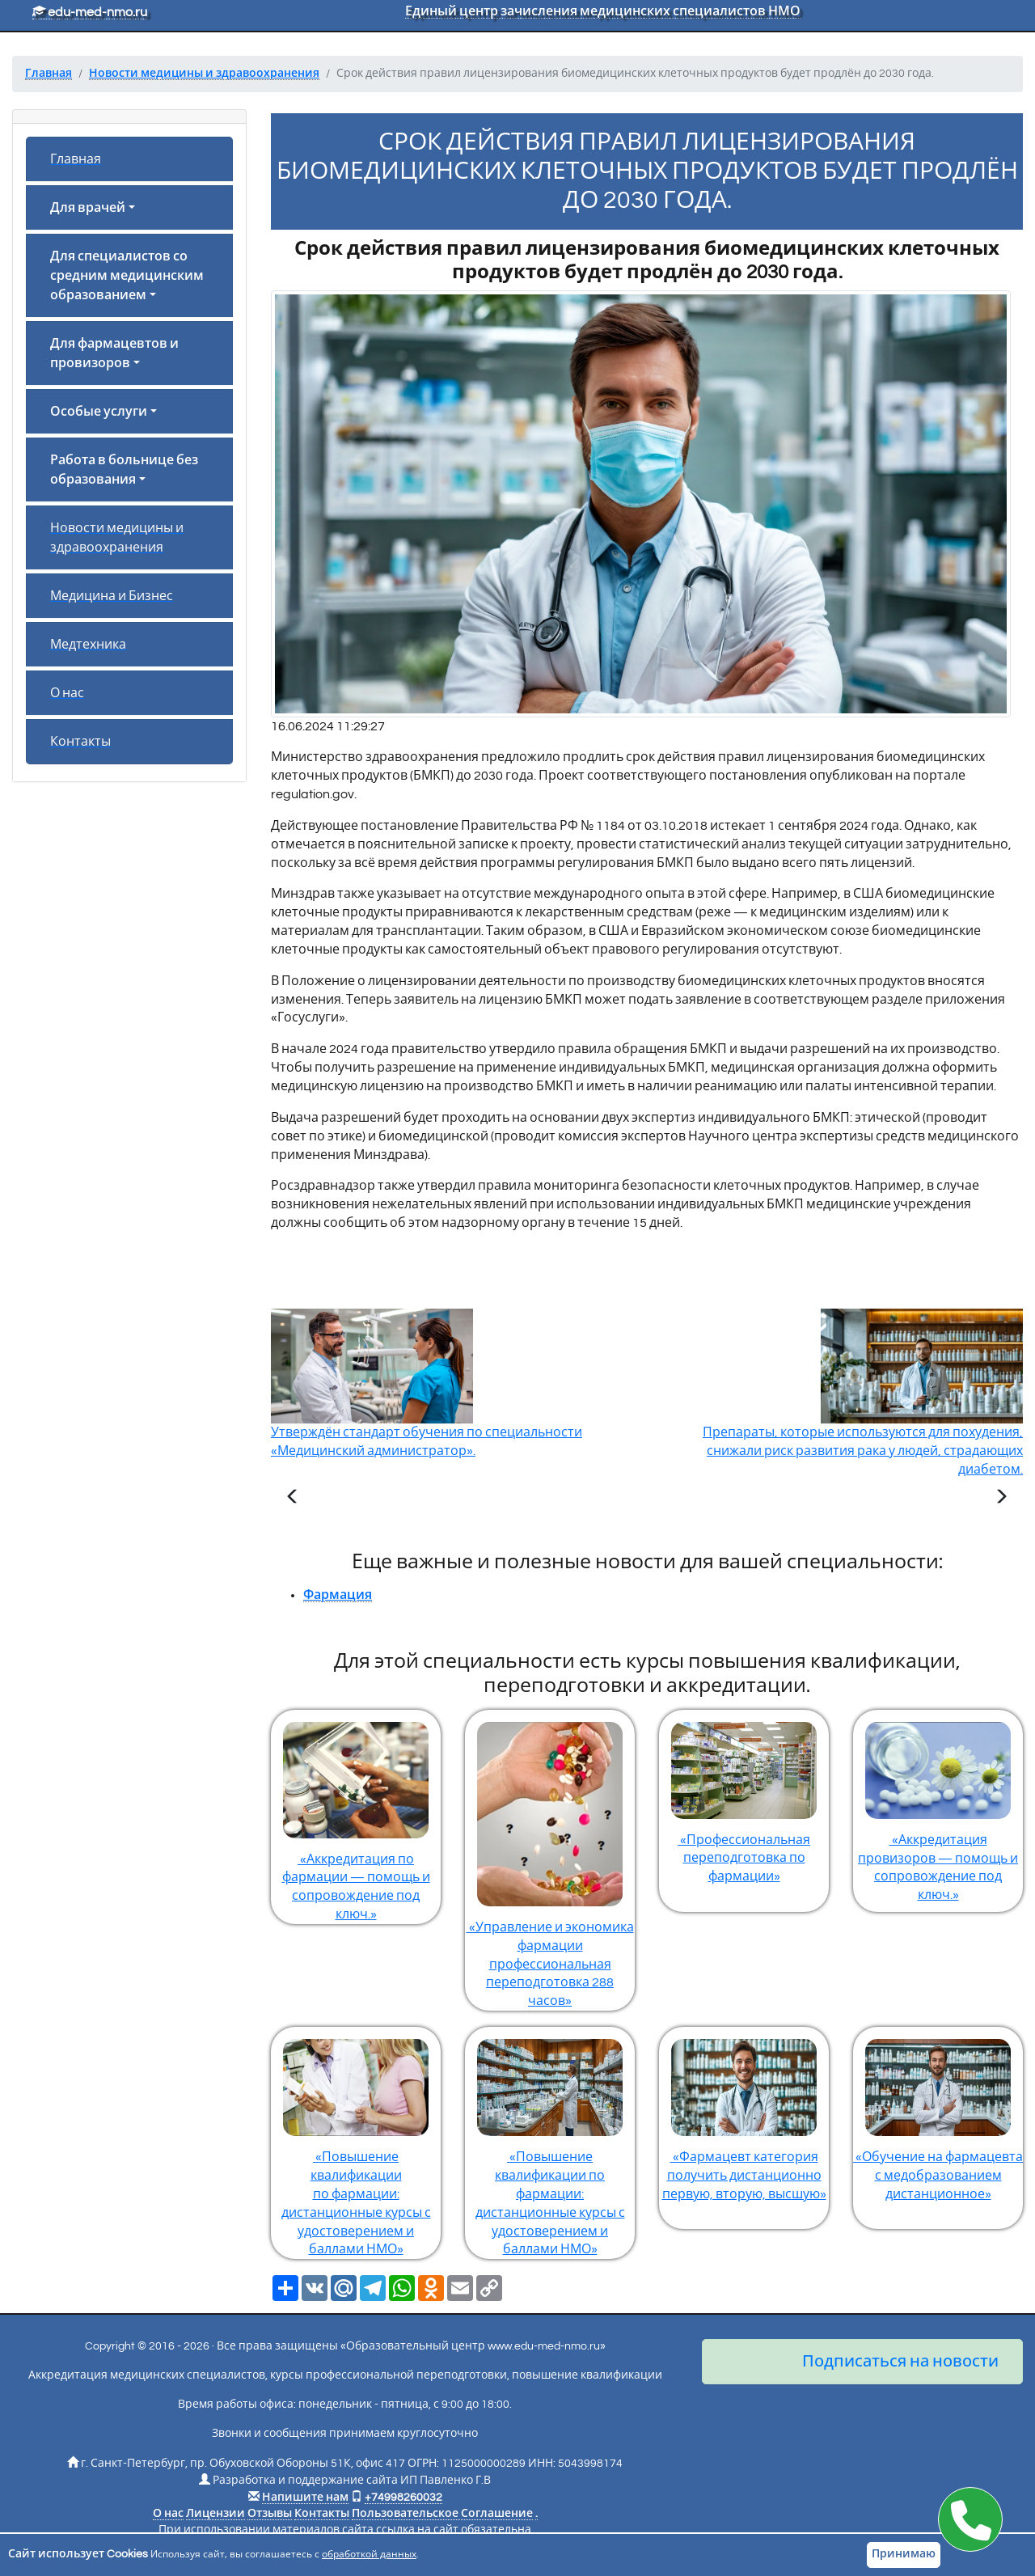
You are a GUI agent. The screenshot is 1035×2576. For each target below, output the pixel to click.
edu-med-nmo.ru (89, 12)
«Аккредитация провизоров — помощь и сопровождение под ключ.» (938, 1806)
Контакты (80, 741)
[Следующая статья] (1001, 1498)
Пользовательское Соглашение (442, 2513)
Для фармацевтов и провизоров (114, 353)
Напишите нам (305, 2497)
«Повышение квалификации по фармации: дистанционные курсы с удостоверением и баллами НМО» (356, 2141)
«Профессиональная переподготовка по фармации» (744, 1797)
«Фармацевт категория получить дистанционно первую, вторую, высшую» (744, 2114)
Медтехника (88, 644)
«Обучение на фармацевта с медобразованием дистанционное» (938, 2114)
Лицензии (215, 2513)
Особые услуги (98, 411)
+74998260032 (403, 2497)
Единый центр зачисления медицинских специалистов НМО (603, 11)
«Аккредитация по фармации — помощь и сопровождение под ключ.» (356, 1816)
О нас (67, 693)
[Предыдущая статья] (293, 1498)
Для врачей (87, 207)
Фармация (337, 1594)
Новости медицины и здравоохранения (117, 538)
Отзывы (269, 2513)
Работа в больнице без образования (124, 470)
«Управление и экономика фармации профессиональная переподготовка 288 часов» (550, 1859)
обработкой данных (369, 2554)
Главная (75, 159)
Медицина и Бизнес (111, 596)
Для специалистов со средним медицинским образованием (127, 276)
